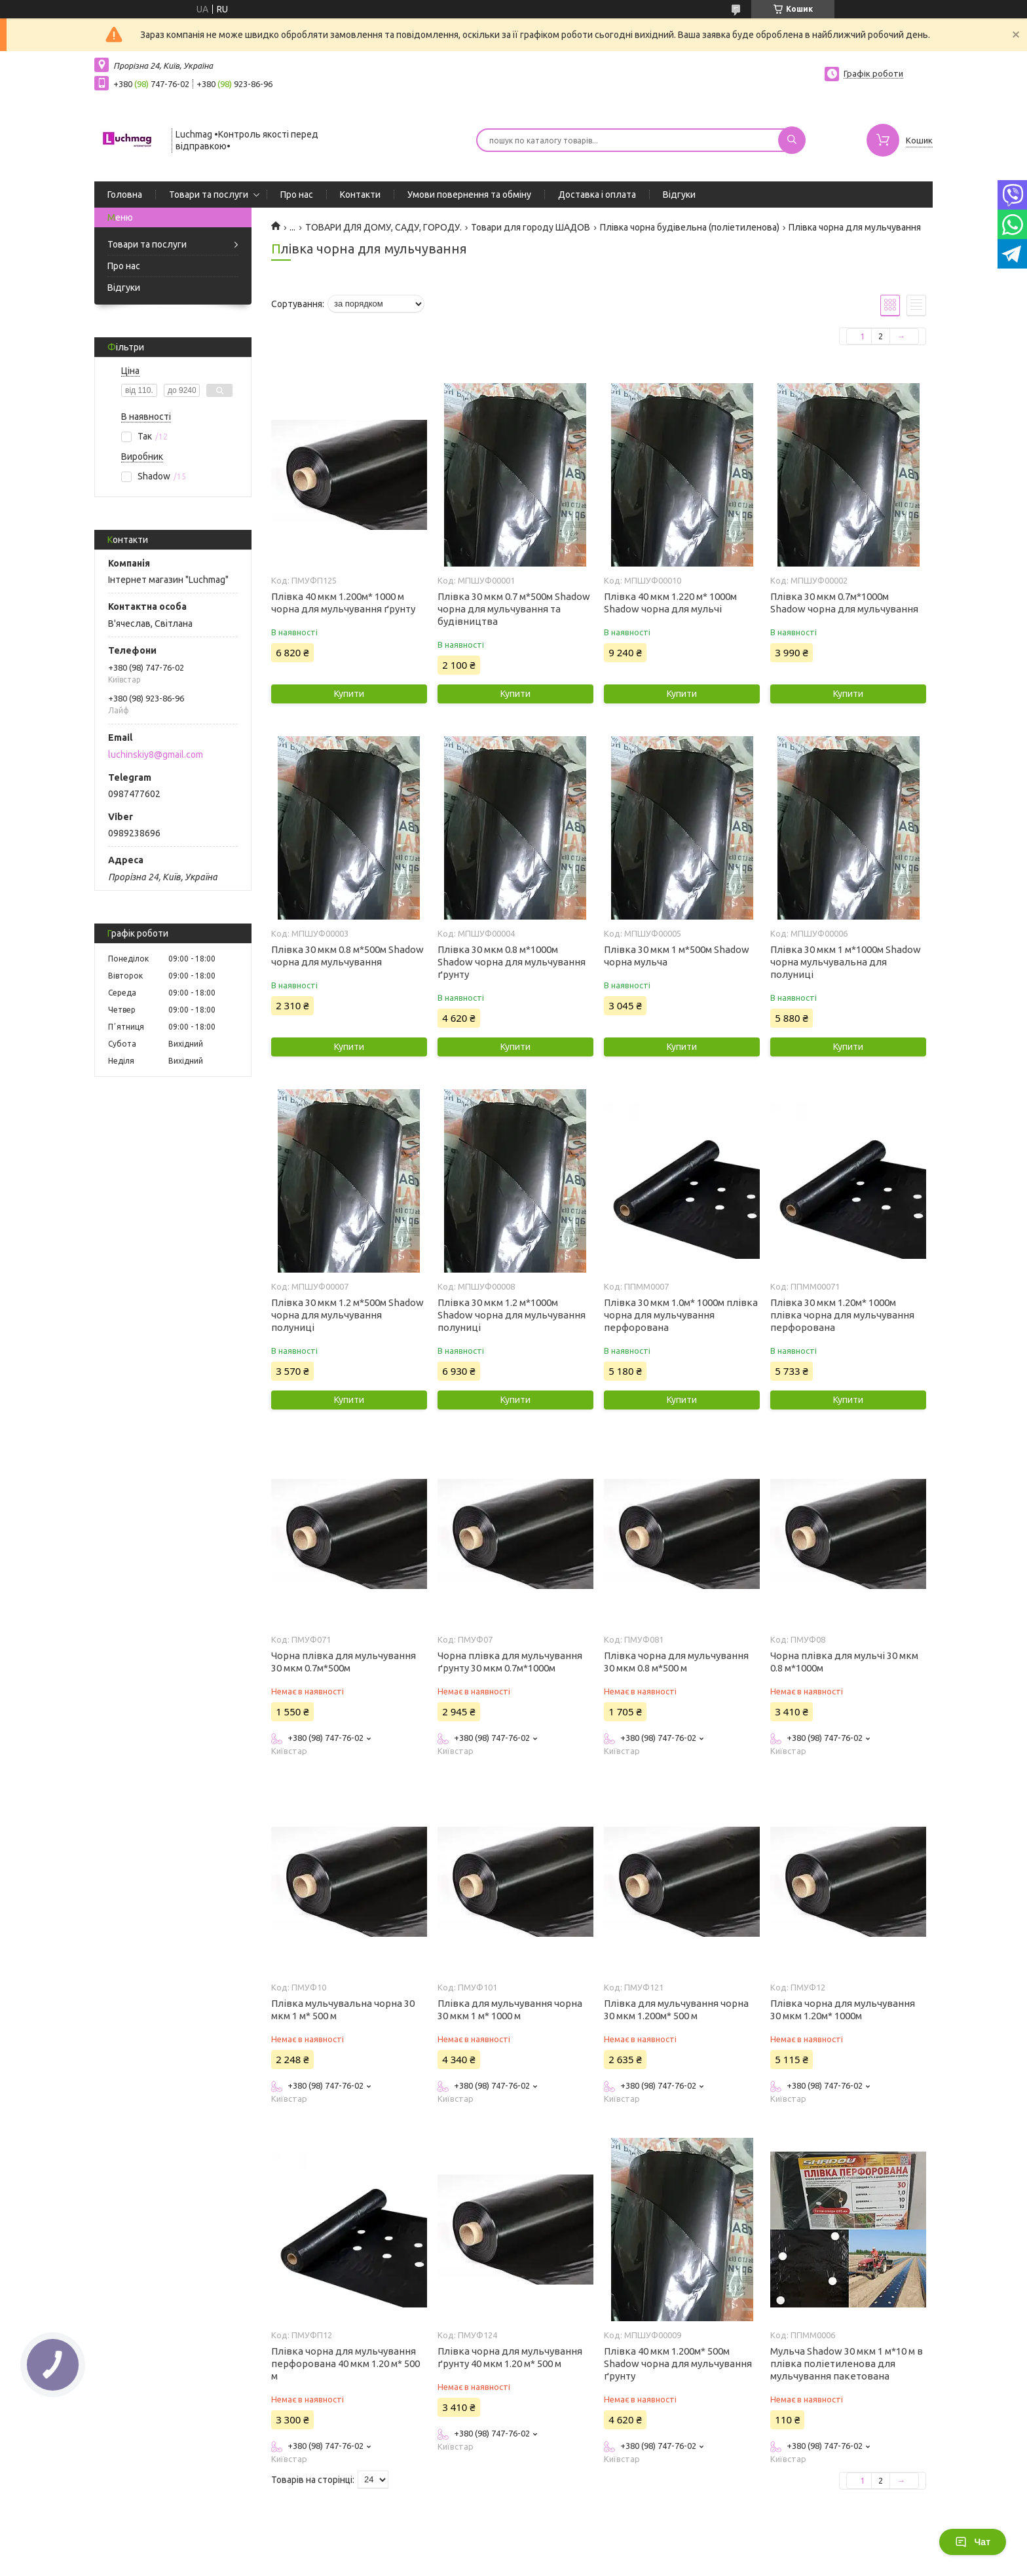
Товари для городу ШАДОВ (530, 227)
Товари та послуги (208, 194)
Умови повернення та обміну (469, 194)
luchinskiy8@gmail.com (155, 754)
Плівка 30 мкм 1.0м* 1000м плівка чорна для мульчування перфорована (681, 1315)
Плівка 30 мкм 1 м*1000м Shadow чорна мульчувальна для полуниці (845, 962)
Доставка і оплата (597, 194)
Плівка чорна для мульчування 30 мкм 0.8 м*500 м (676, 1661)
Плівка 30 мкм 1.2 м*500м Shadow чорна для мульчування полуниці (347, 1315)
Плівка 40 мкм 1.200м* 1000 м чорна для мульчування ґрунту (343, 602)
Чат (972, 2542)
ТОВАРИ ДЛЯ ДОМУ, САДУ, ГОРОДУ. (383, 227)
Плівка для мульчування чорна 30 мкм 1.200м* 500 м (676, 2009)
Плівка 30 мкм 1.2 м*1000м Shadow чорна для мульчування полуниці (512, 1315)
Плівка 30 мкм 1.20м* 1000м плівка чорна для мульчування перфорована (842, 1315)
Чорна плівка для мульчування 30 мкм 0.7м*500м (343, 1661)
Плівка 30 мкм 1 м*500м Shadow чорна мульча (676, 955)
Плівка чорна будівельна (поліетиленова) (689, 227)
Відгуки (679, 194)
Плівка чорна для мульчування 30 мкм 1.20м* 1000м (842, 2009)
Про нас (296, 194)
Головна (124, 194)
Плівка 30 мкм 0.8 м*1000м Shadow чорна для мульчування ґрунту (512, 962)
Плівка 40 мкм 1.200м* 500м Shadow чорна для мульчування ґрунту (678, 2363)
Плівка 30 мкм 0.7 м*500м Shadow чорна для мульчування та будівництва (514, 609)
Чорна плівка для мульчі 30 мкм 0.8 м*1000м (844, 1661)
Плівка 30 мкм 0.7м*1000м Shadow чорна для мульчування (844, 602)
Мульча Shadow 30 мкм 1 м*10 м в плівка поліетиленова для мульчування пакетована (846, 2363)
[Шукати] (792, 140)
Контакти (360, 194)
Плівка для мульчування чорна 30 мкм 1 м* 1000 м (510, 2009)
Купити (349, 693)
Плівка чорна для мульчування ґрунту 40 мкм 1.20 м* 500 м (510, 2357)
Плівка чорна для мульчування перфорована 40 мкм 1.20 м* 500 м (345, 2363)
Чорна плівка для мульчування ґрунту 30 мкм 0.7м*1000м (510, 1661)
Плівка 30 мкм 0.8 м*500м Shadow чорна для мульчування (347, 955)
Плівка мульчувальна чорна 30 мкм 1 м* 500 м (343, 2009)
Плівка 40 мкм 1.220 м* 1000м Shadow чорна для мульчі (670, 602)
